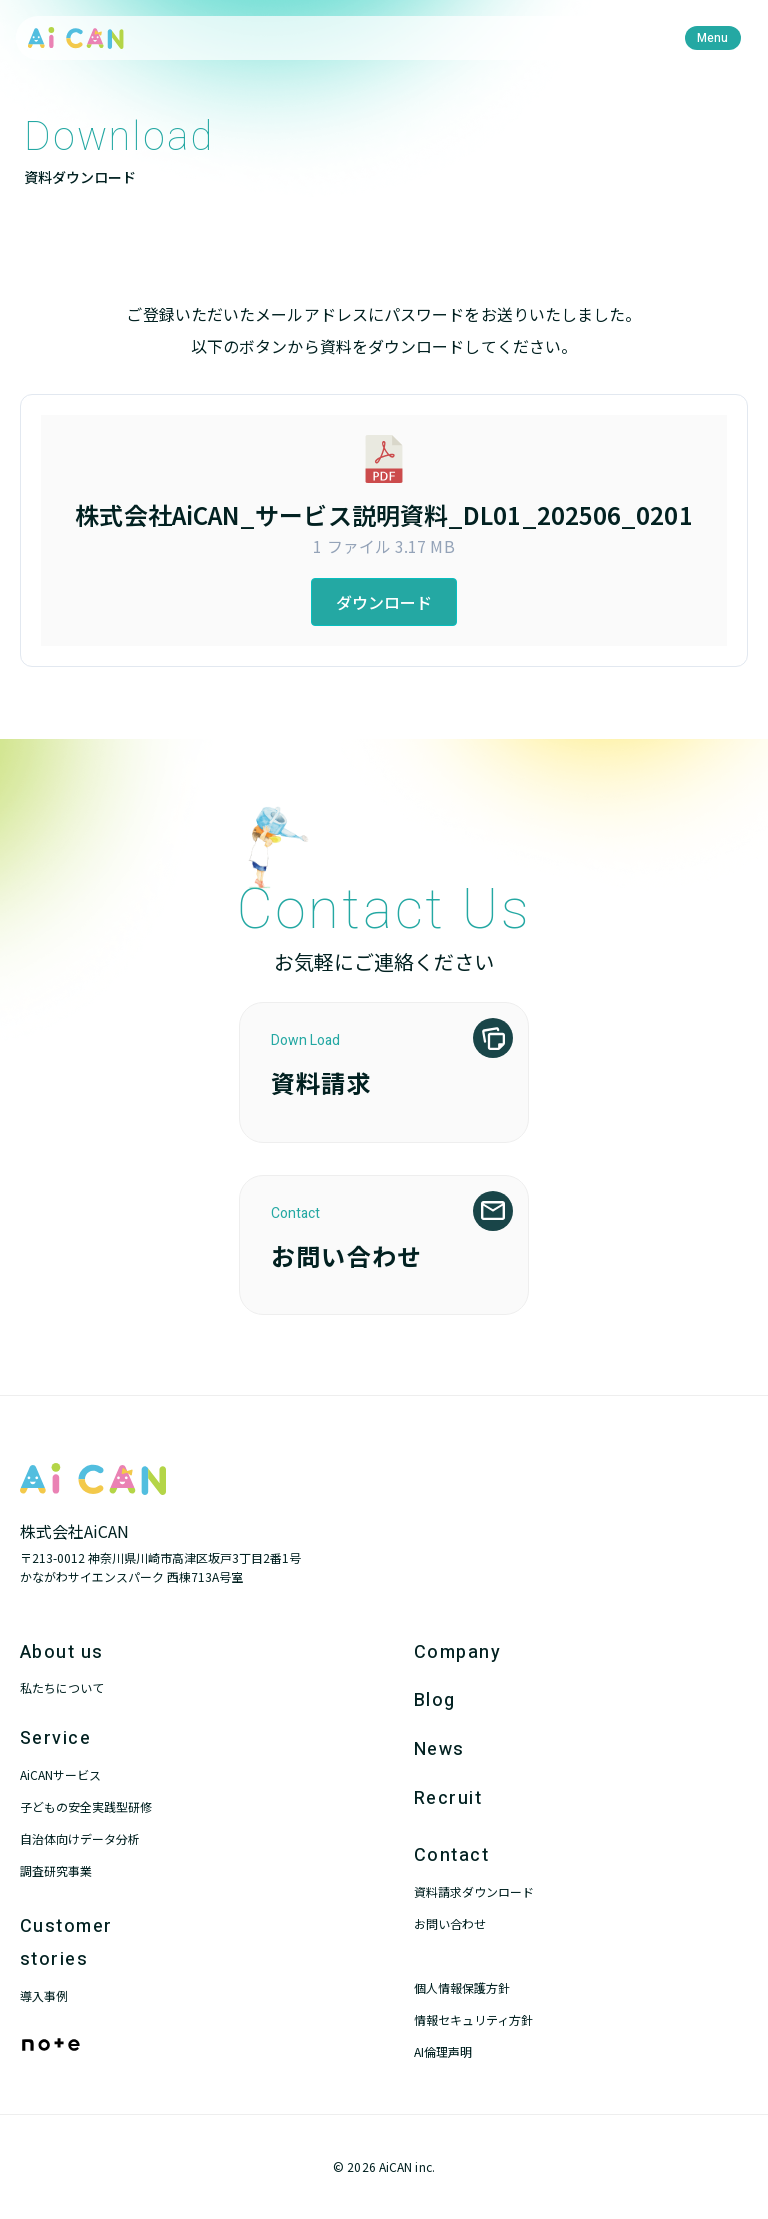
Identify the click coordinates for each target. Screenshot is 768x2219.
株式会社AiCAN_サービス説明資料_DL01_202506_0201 (383, 514)
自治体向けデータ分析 (80, 1838)
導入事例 (44, 1995)
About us (62, 1652)
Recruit (448, 1798)
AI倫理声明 (443, 2051)
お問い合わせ (450, 1923)
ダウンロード (384, 602)
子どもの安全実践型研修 (86, 1806)
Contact (451, 1855)
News (439, 1749)
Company (457, 1652)
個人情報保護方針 (462, 1987)
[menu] (713, 38)
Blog (435, 1700)
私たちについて (62, 1687)
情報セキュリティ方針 (473, 2019)
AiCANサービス (60, 1774)
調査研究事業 (56, 1870)
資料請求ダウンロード (474, 1891)
